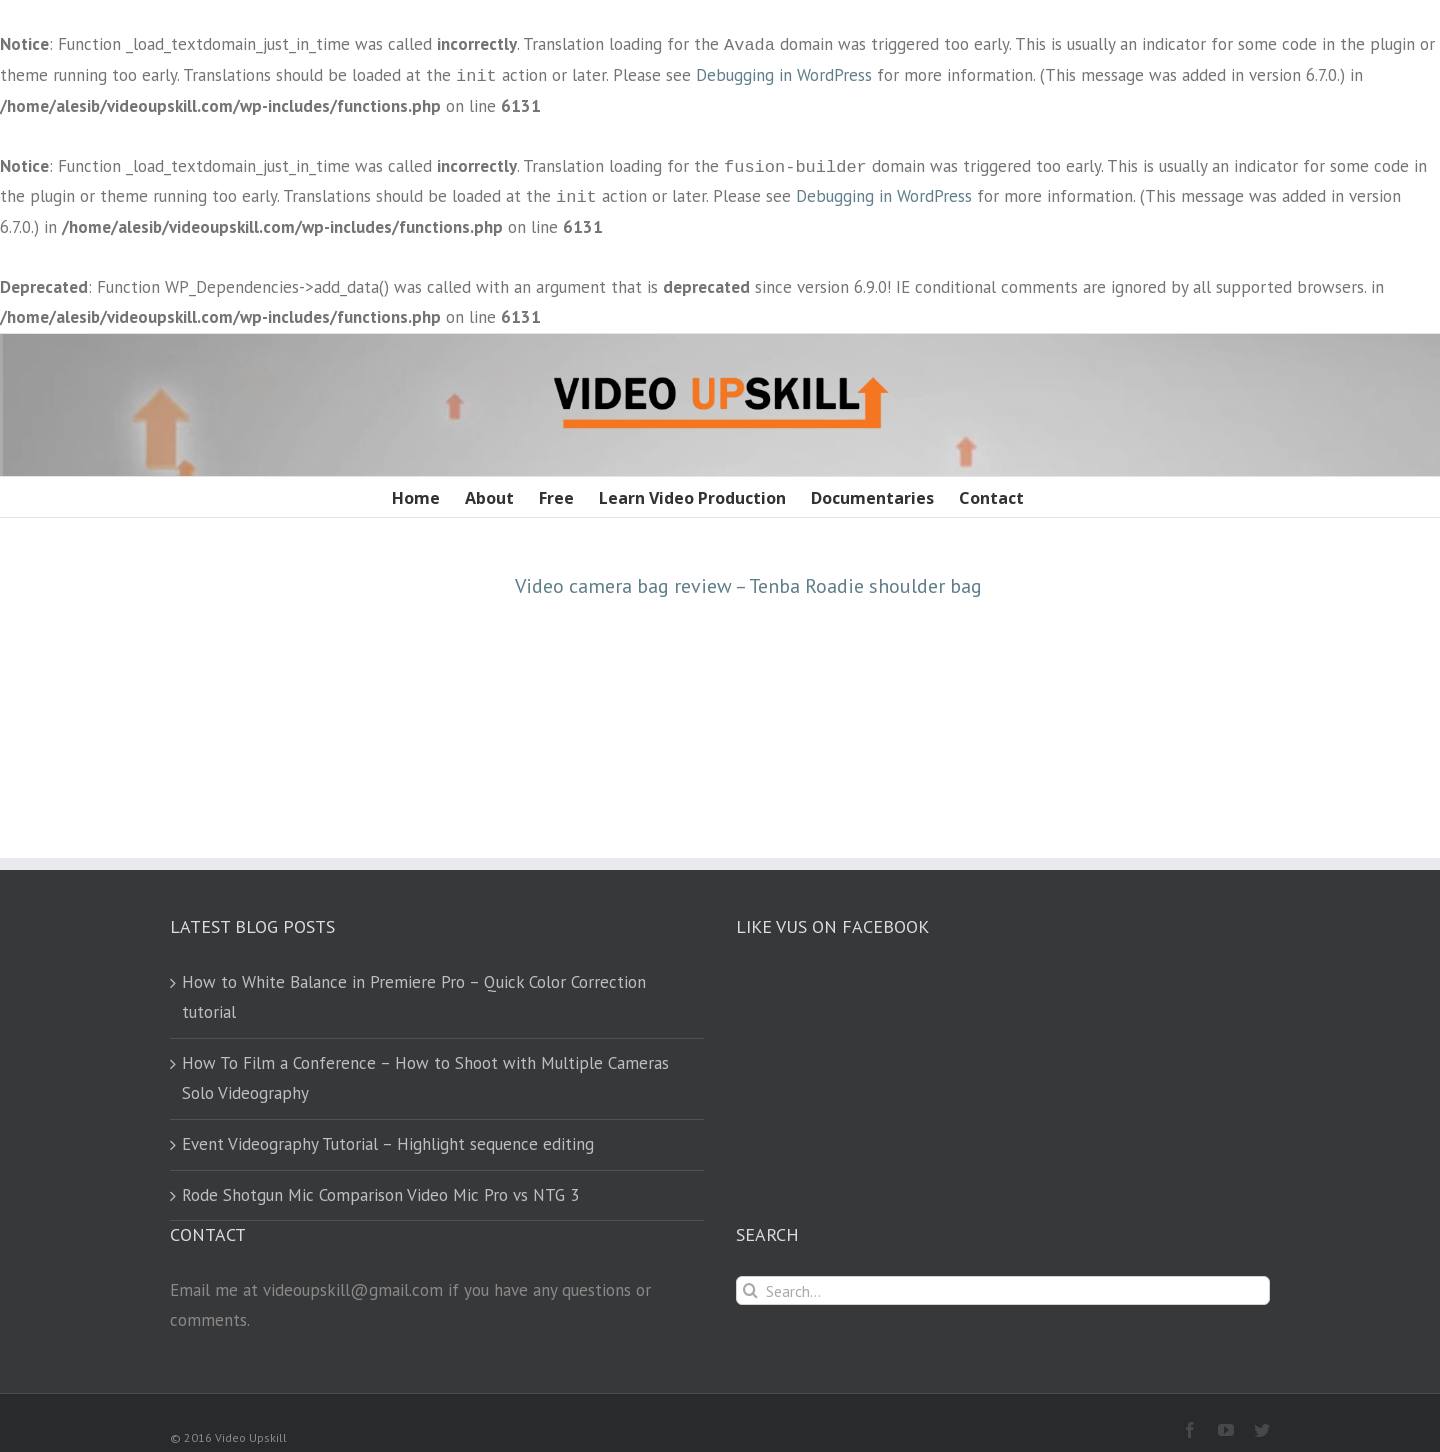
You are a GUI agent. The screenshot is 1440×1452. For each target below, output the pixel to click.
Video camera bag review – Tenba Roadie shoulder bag (748, 586)
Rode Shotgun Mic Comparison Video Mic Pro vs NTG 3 (380, 1195)
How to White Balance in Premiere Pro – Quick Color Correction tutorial (414, 997)
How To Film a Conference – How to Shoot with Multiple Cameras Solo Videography (425, 1078)
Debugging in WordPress (784, 76)
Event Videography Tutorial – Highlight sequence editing (388, 1144)
